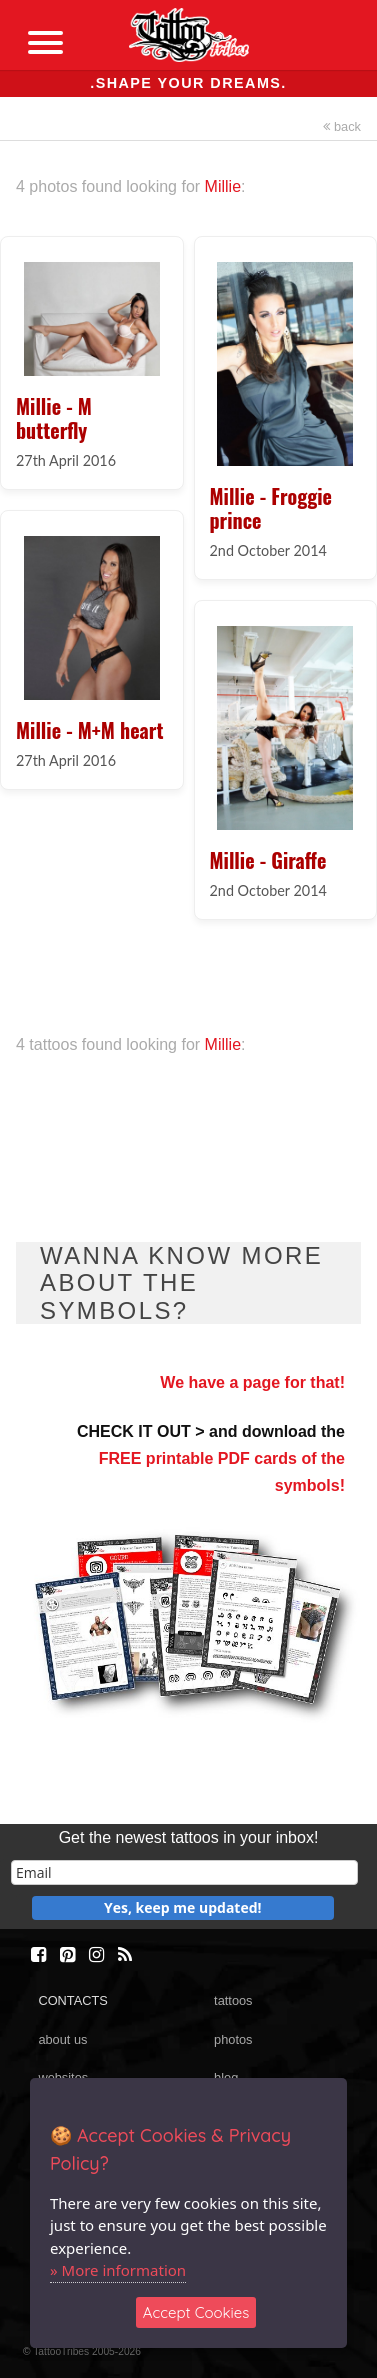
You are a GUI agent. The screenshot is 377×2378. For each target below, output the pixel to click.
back (342, 126)
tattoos (233, 2000)
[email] (184, 1872)
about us (62, 2039)
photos (233, 2039)
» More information (118, 2270)
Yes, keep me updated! (183, 1907)
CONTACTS (72, 2000)
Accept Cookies (196, 2312)
